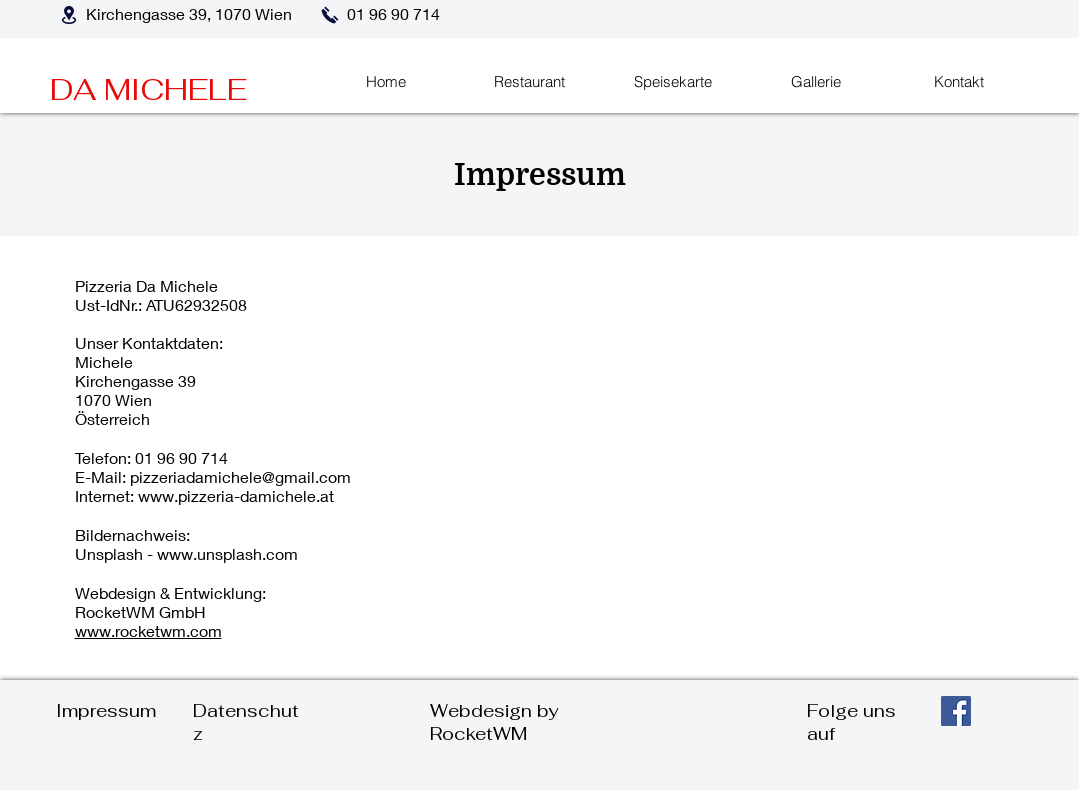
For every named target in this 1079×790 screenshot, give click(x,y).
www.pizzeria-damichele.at (236, 495)
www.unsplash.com (227, 553)
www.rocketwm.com (148, 630)
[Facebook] (956, 711)
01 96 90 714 (181, 457)
